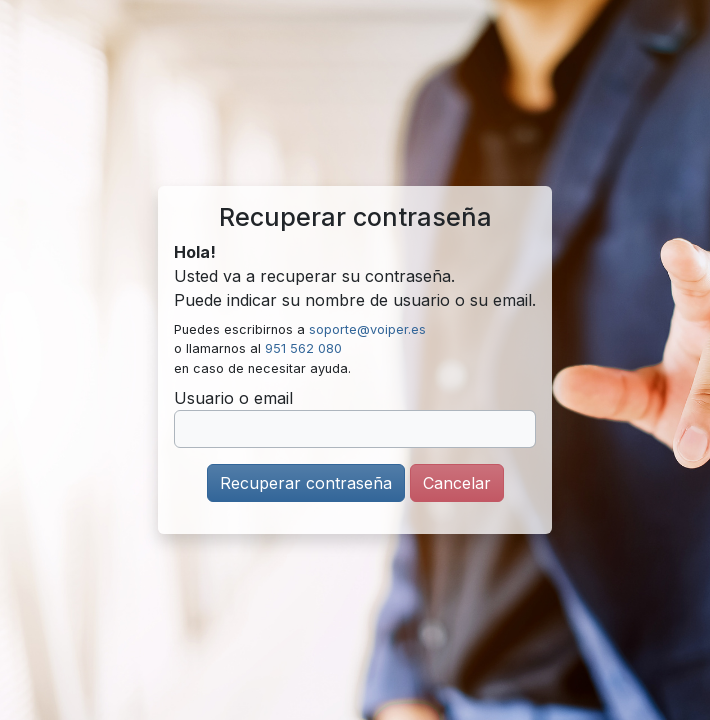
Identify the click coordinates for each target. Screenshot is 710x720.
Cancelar (457, 483)
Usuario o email (233, 398)
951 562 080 (303, 348)
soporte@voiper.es (367, 329)
